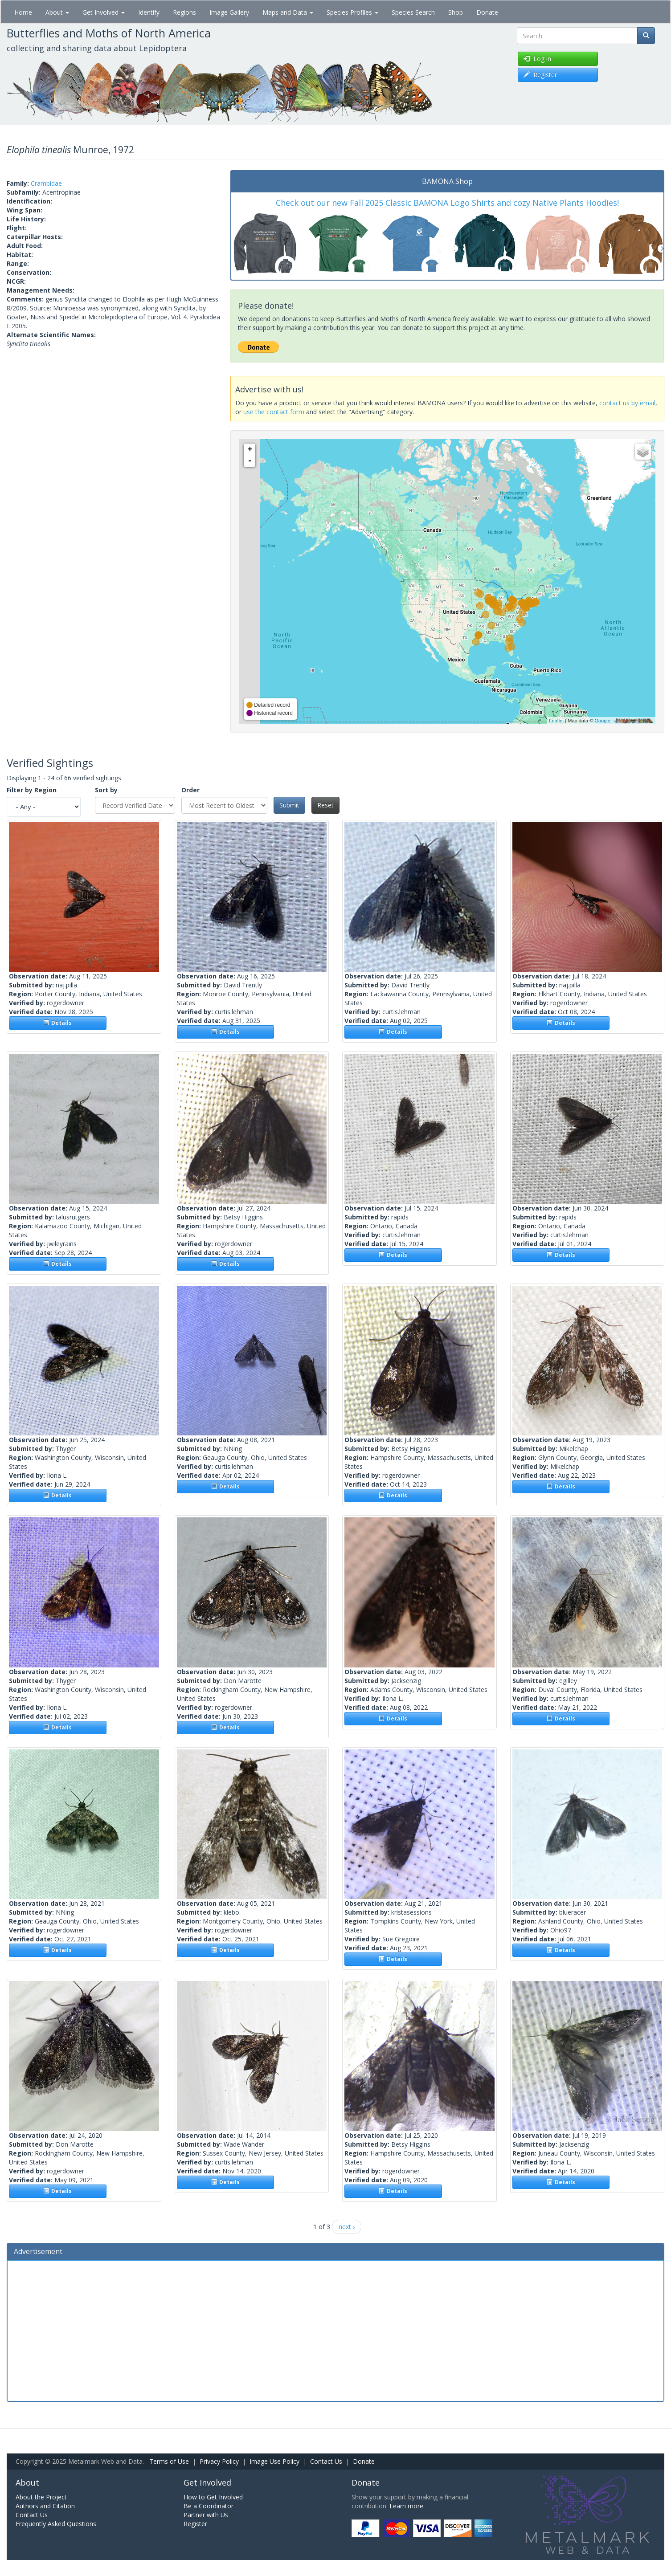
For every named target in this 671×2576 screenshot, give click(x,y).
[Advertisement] (335, 2329)
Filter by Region (32, 790)
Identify (149, 12)
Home (23, 12)
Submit (289, 805)
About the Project (41, 2497)
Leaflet (556, 720)
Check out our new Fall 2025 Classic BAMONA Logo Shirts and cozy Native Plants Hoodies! (447, 202)
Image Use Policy (274, 2461)
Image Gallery (229, 12)
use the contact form (273, 412)
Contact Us (326, 2461)
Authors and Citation (45, 2506)
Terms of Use (169, 2461)
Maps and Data (287, 12)
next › (347, 2226)
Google (602, 720)
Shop (455, 12)
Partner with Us (206, 2515)
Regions (184, 12)
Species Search (413, 12)
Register (195, 2523)
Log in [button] (537, 58)
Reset (325, 805)
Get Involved (103, 12)
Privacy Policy (219, 2461)
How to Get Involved (213, 2497)
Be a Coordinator (208, 2506)
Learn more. (407, 2506)
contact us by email (627, 403)
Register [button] (540, 74)
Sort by (106, 790)
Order (190, 790)
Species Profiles (352, 12)
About (57, 12)
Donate (487, 12)
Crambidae (46, 183)
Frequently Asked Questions (56, 2523)
